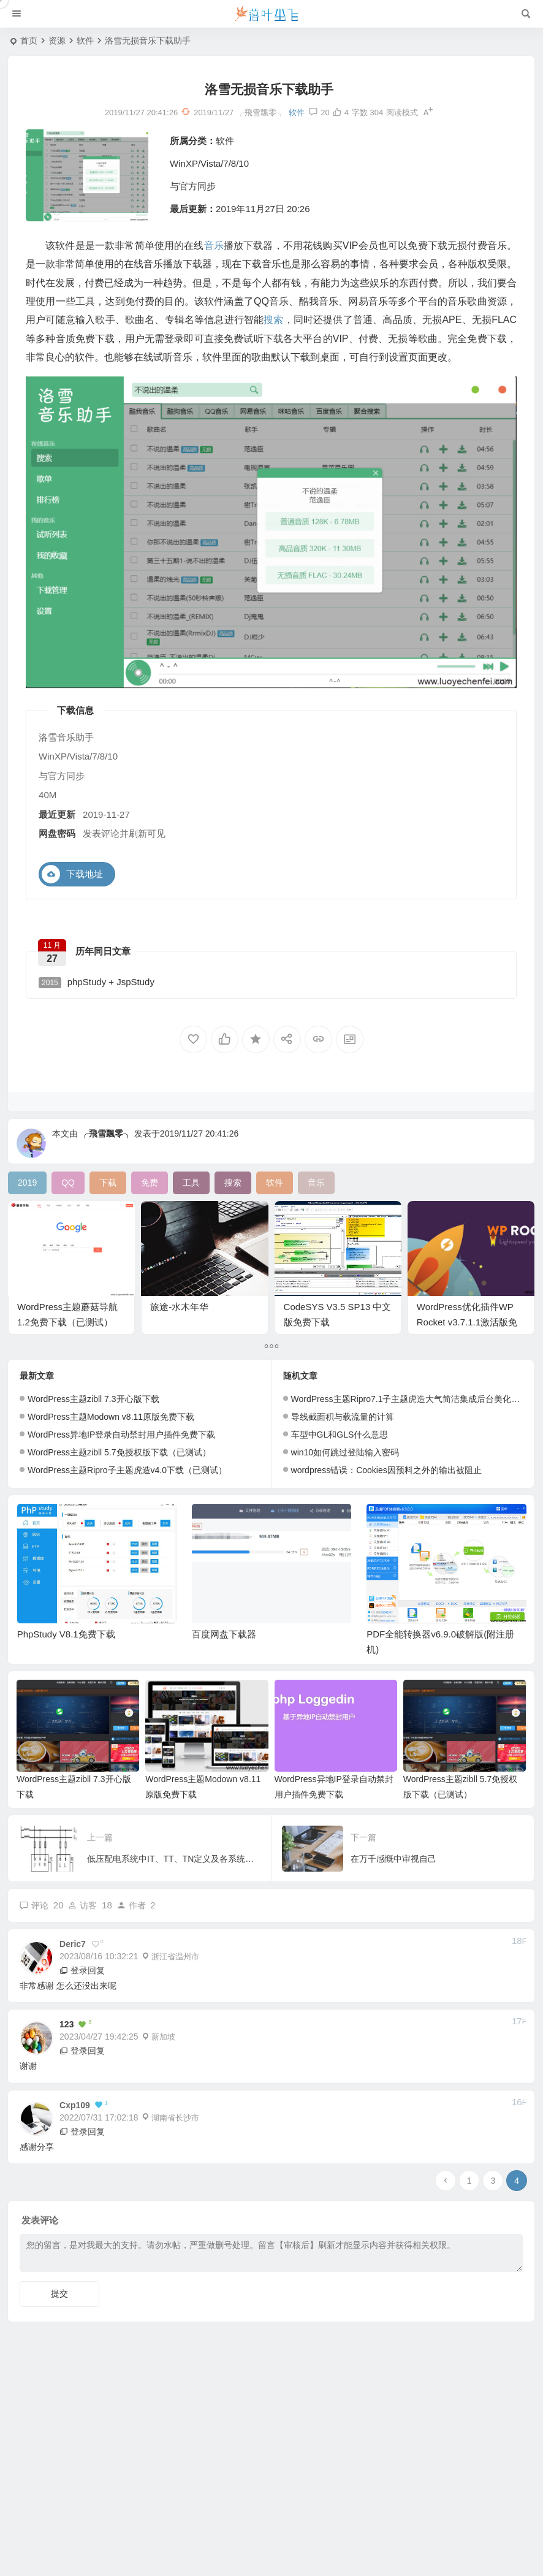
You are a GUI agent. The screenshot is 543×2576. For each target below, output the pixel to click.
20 (319, 112)
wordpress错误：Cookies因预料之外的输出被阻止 (386, 1470)
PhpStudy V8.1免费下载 (66, 1634)
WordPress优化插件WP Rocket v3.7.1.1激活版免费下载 (467, 1322)
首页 (28, 40)
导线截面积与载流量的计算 (342, 1417)
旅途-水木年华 (179, 1306)
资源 (57, 40)
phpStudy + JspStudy (96, 982)
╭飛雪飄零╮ (106, 1133)
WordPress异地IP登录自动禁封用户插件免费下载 (121, 1434)
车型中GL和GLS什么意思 (340, 1434)
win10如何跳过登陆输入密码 (345, 1452)
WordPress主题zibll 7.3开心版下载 (93, 1399)
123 (66, 2024)
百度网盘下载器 (224, 1634)
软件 (85, 40)
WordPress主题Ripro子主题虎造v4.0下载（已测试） (127, 1470)
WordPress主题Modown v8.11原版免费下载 (111, 1417)
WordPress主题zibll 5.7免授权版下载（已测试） (119, 1452)
